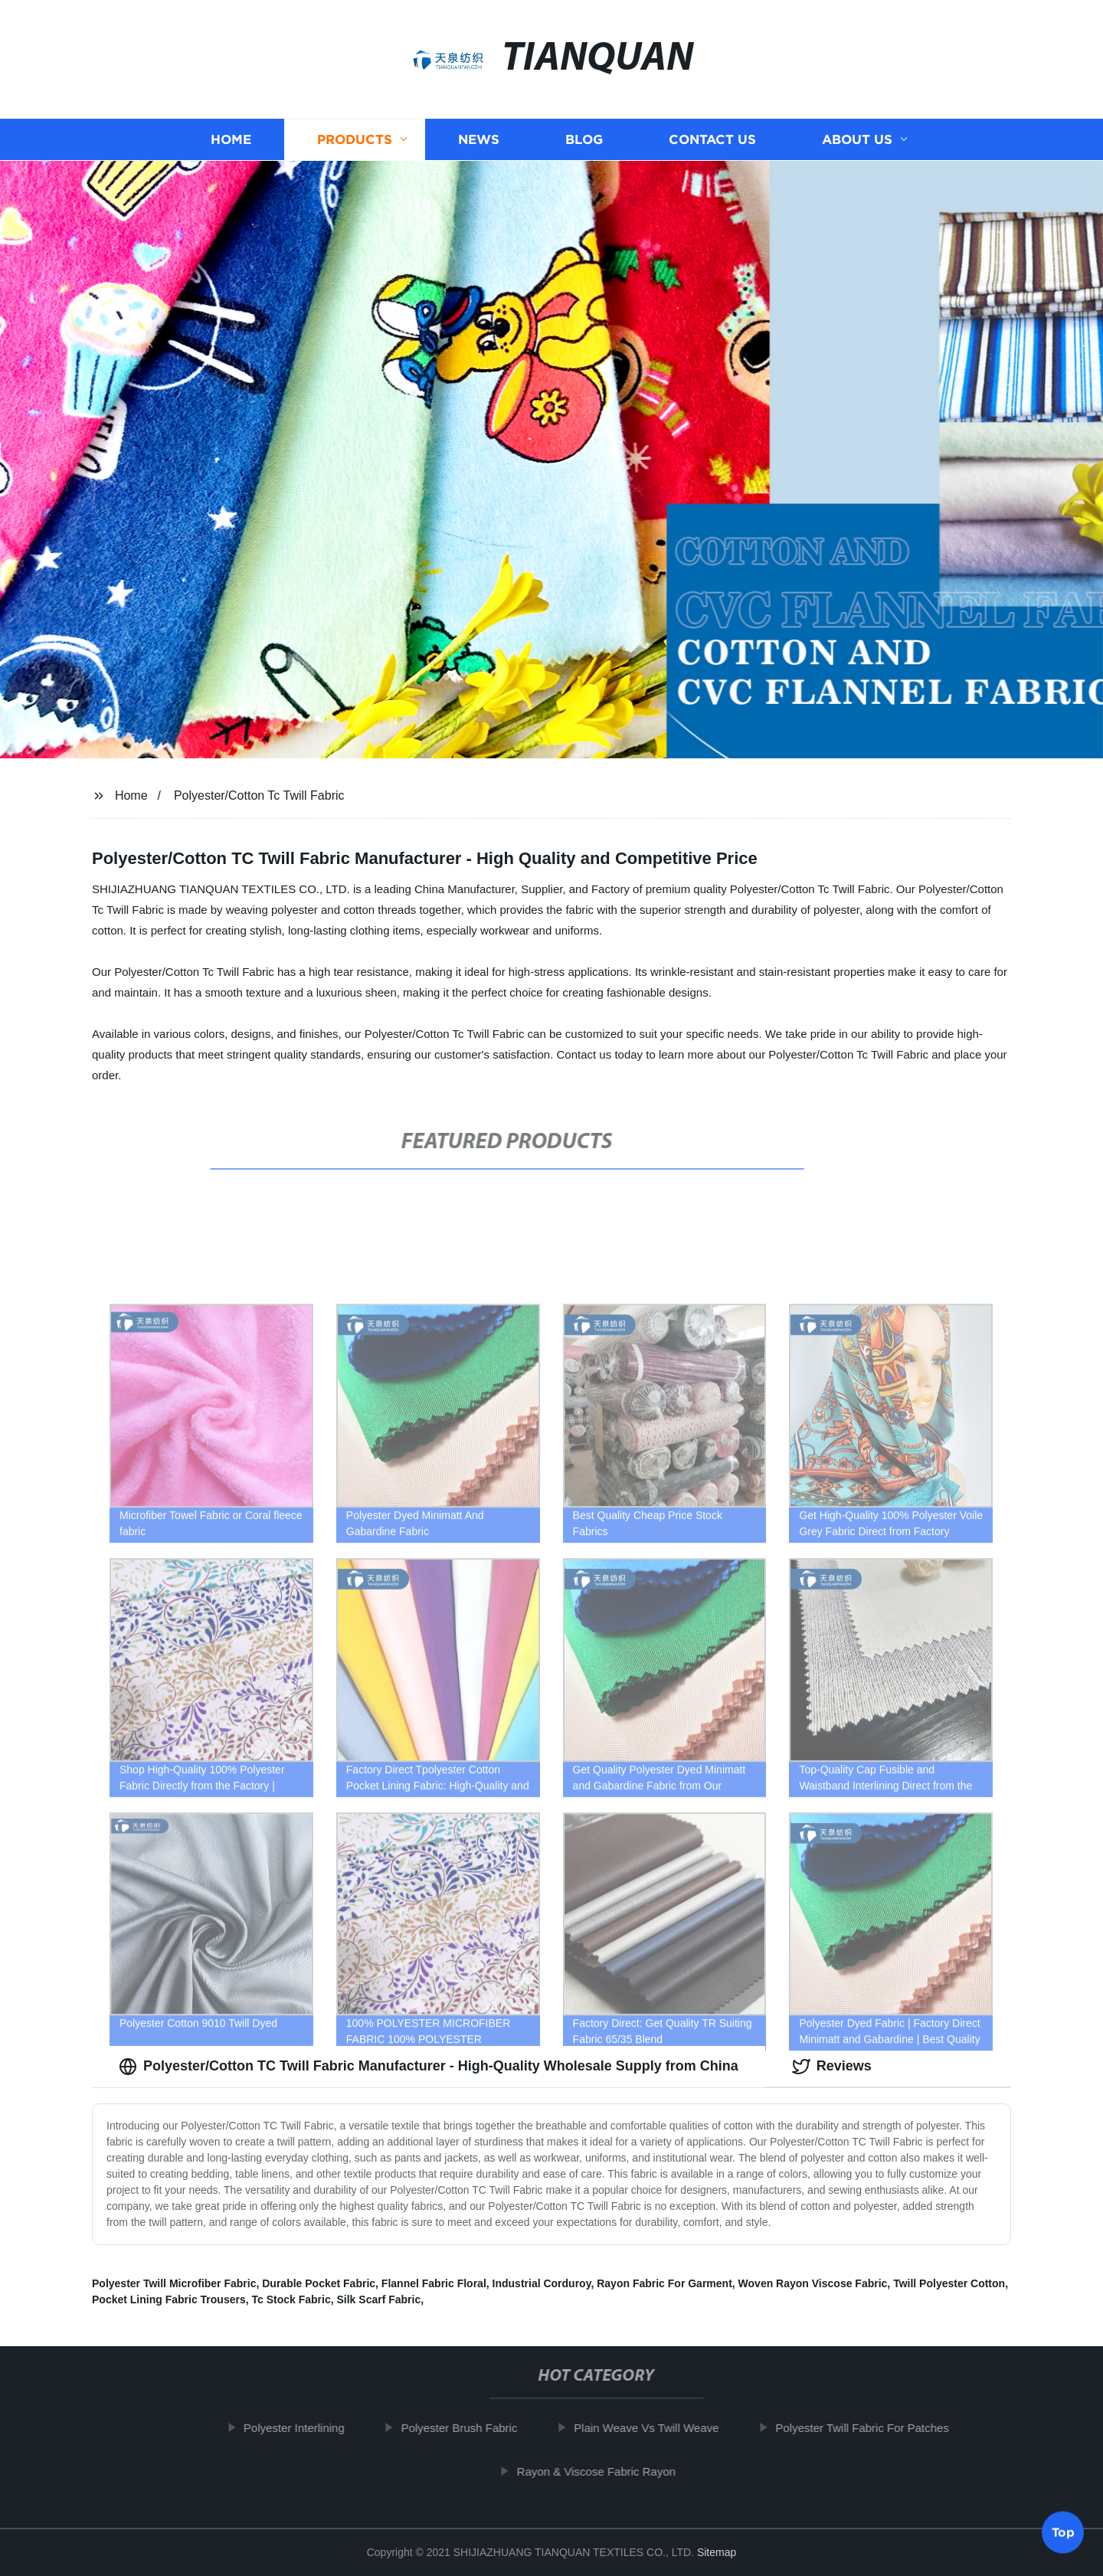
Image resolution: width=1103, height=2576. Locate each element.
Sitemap (716, 2552)
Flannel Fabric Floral (433, 2283)
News (478, 140)
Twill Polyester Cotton (949, 2283)
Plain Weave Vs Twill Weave (651, 2427)
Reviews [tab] (832, 2066)
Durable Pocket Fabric (318, 2283)
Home (231, 140)
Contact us (712, 140)
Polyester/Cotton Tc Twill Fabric (259, 795)
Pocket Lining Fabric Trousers (169, 2299)
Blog (584, 140)
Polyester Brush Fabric (464, 2427)
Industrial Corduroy (542, 2283)
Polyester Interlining (299, 2427)
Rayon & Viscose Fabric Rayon (601, 2471)
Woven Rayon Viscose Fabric (813, 2283)
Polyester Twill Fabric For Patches (867, 2427)
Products (354, 140)
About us (857, 140)
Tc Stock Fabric (291, 2299)
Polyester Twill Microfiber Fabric (174, 2283)
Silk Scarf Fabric (379, 2299)
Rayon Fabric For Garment (664, 2283)
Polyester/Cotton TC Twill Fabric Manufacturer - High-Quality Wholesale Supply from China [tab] (428, 2066)
